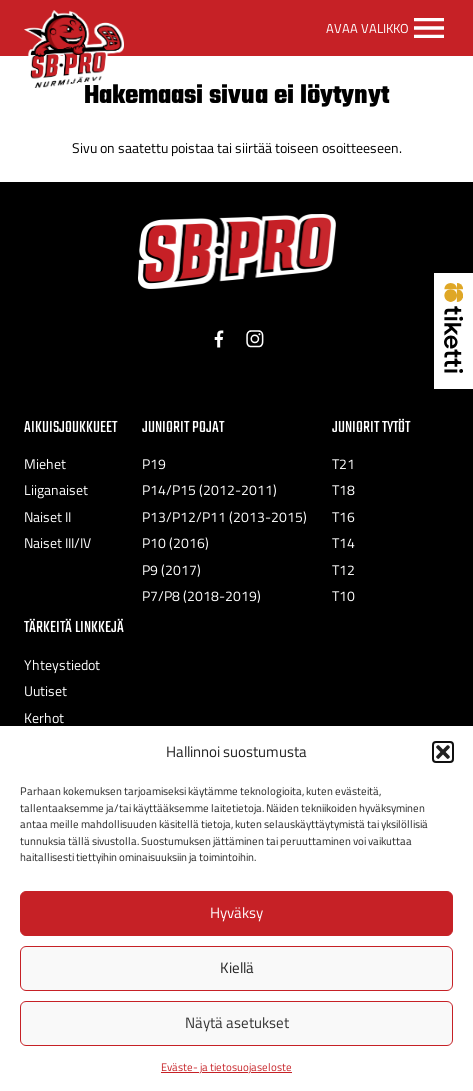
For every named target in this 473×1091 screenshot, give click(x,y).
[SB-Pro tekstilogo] (237, 251)
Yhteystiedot (62, 665)
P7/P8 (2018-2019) (201, 596)
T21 (343, 464)
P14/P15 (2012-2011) (209, 490)
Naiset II (47, 517)
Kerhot (44, 718)
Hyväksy (236, 912)
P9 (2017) (171, 570)
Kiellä (237, 967)
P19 (154, 464)
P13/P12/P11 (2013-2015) (224, 517)
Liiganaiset (56, 490)
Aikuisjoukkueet (70, 427)
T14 (343, 543)
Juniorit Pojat (183, 427)
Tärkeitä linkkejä (74, 627)
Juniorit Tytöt (371, 427)
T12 (343, 570)
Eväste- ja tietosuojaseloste (226, 1067)
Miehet (45, 464)
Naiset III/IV (57, 543)
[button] (443, 752)
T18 (343, 490)
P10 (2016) (175, 543)
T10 (343, 596)
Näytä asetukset (237, 1022)
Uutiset (45, 691)
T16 (343, 517)
